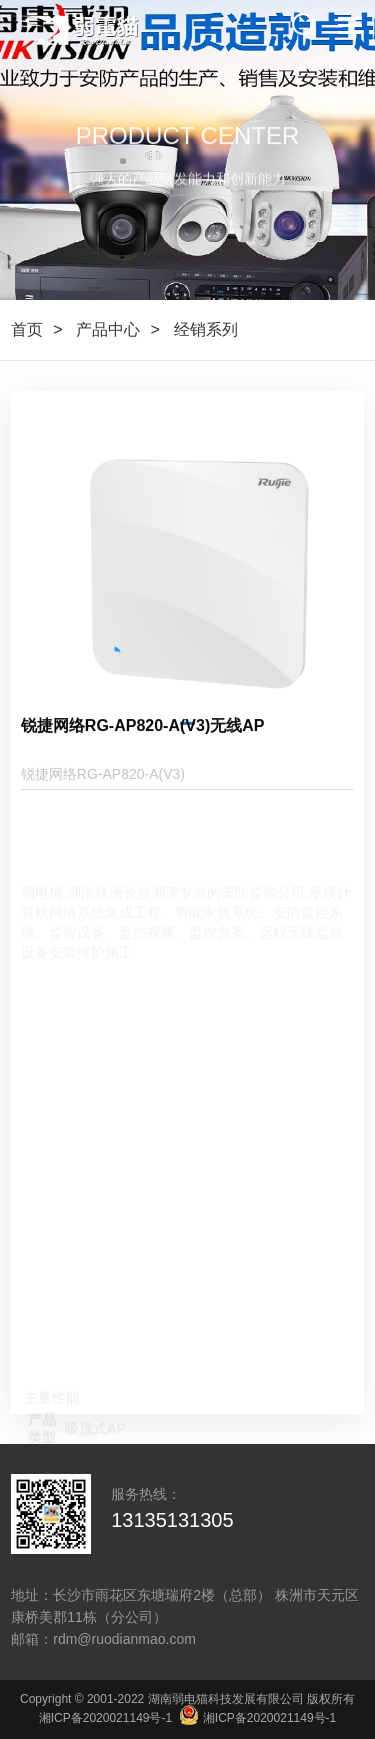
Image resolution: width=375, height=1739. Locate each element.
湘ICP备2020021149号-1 (105, 1718)
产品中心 (108, 329)
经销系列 (206, 329)
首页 (27, 329)
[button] (187, 754)
